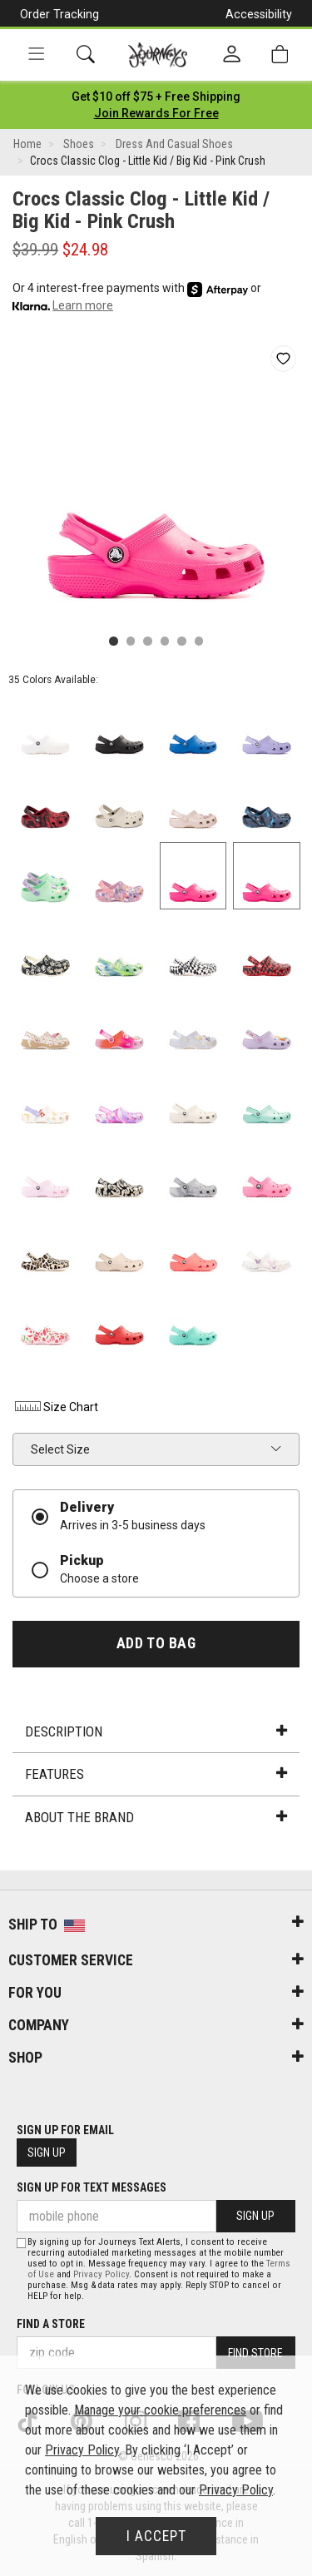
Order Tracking (59, 14)
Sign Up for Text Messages (91, 2187)
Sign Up (46, 2152)
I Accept (156, 2536)
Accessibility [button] (258, 14)
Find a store (51, 2324)
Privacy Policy (101, 2274)
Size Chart (55, 1407)
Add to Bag (156, 1643)
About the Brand (155, 1817)
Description (155, 1731)
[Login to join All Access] (156, 96)
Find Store (255, 2353)
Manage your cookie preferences (160, 2410)
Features (155, 1773)
